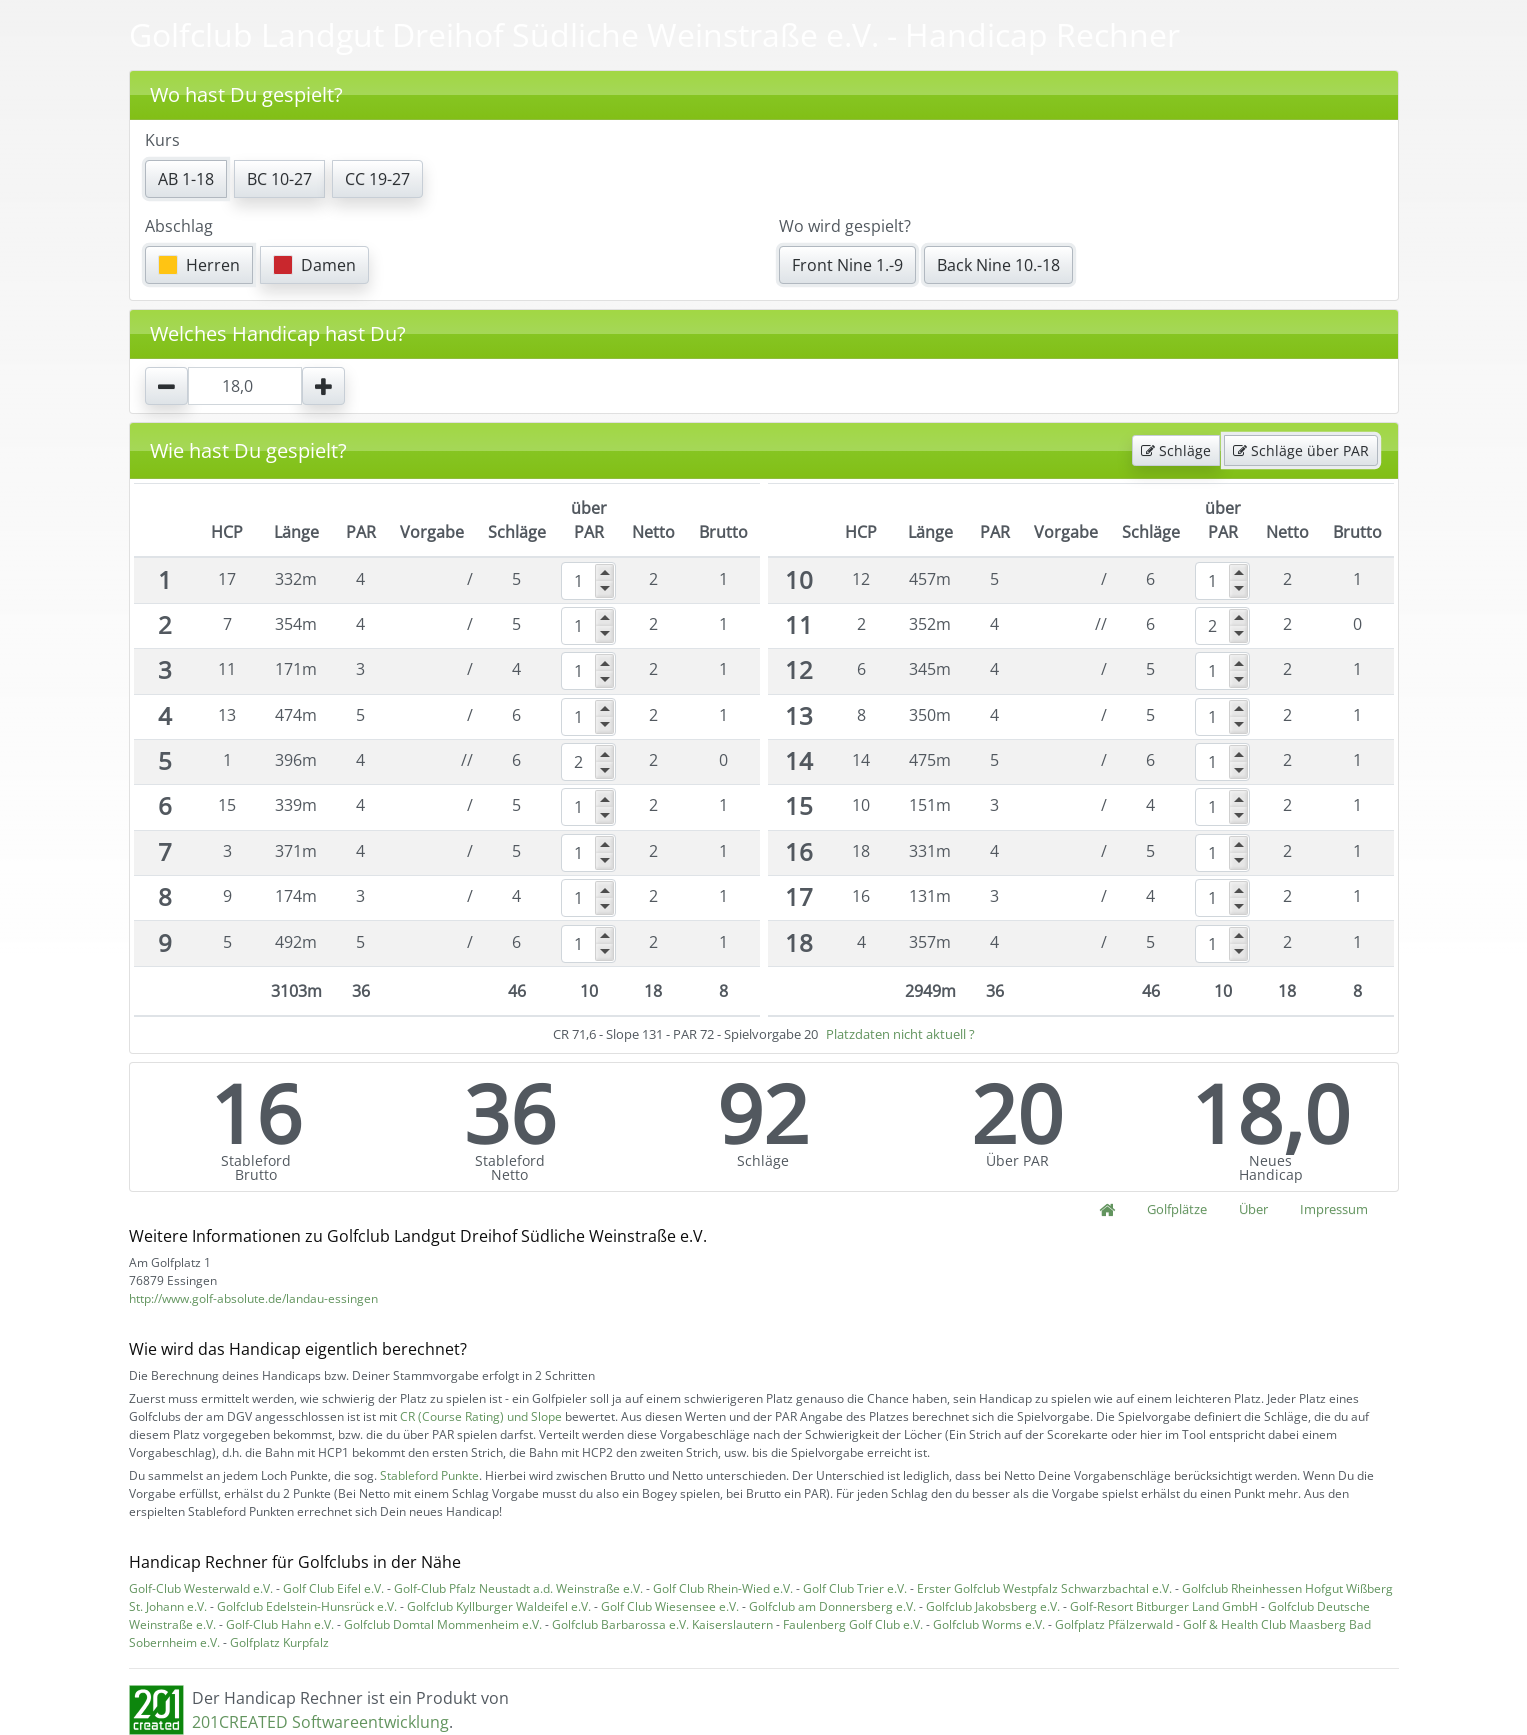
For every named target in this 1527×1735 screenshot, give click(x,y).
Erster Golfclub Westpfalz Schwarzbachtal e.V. (1044, 1588)
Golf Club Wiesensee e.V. (670, 1606)
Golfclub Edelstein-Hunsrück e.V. (307, 1606)
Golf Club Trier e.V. (855, 1588)
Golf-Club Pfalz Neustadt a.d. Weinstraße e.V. (518, 1588)
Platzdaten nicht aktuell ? (900, 1034)
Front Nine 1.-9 (847, 265)
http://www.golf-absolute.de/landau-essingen (253, 1298)
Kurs (162, 140)
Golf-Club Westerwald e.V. (201, 1588)
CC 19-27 (377, 179)
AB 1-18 (186, 179)
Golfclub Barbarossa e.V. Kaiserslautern (662, 1624)
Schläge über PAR (1301, 450)
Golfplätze (1177, 1209)
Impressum (1334, 1209)
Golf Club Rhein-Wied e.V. (723, 1588)
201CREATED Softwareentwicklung (320, 1722)
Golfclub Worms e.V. (989, 1624)
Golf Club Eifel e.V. (333, 1588)
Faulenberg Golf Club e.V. (853, 1624)
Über (1253, 1209)
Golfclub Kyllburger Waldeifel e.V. (499, 1606)
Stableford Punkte (429, 1475)
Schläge (1176, 450)
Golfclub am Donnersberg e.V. (832, 1606)
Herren (199, 265)
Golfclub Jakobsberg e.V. (993, 1606)
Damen (314, 265)
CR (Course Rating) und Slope (481, 1416)
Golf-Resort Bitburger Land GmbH (1164, 1606)
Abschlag (179, 226)
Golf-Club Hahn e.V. (280, 1624)
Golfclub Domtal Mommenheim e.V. (443, 1624)
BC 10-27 (279, 179)
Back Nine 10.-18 (998, 265)
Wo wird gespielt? (845, 226)
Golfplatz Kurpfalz (279, 1642)
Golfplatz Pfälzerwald (1114, 1624)
